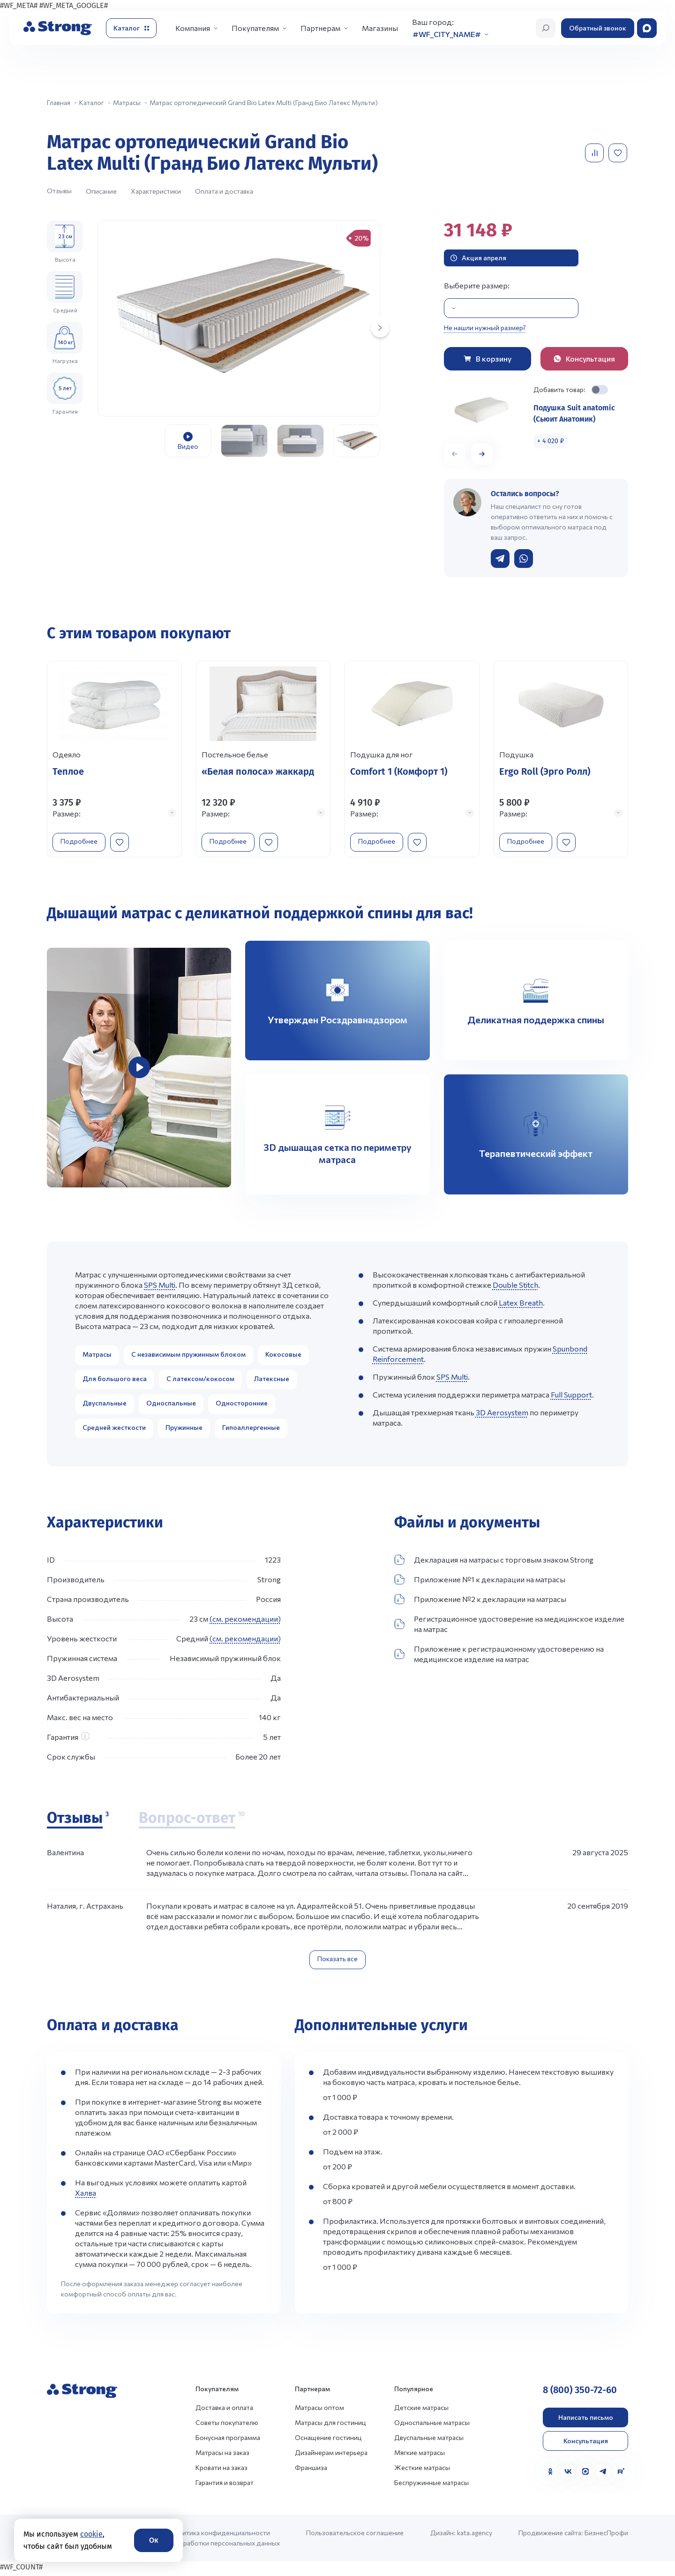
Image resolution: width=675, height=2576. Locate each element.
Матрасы (97, 1357)
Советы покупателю (226, 2426)
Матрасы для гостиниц (330, 2426)
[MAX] (585, 2474)
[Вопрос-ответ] (192, 1822)
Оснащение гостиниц (328, 2441)
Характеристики (156, 191)
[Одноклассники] (550, 2474)
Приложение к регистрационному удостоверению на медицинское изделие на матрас (499, 1657)
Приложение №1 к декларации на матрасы (479, 1583)
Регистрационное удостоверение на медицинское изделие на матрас (509, 1627)
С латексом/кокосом (200, 1382)
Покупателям (255, 27)
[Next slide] (380, 327)
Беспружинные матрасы (431, 2486)
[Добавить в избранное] (618, 153)
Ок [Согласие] (153, 2540)
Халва (85, 2195)
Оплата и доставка (224, 191)
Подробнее (83, 840)
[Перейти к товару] (114, 761)
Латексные (271, 1382)
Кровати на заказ (221, 2471)
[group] (239, 318)
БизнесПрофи (606, 2536)
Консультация (585, 2444)
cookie (91, 2534)
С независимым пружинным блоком (188, 1357)
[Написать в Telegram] (500, 558)
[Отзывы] (78, 1822)
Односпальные (171, 1406)
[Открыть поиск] (545, 28)
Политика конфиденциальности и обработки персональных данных (225, 2541)
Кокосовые (283, 1357)
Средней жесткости (114, 1431)
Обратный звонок (597, 28)
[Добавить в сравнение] (595, 153)
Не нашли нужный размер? (485, 328)
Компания (192, 27)
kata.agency (474, 2536)
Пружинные (183, 1431)
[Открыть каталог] (131, 28)
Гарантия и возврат (224, 2486)
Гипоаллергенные (251, 1431)
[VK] (568, 2474)
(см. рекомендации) (245, 1621)
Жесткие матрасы (422, 2471)
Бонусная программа (227, 2441)
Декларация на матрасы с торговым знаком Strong (493, 1563)
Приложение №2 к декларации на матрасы (480, 1602)
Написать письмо (585, 2421)
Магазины (380, 27)
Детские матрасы (421, 2411)
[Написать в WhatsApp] (523, 558)
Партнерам (320, 27)
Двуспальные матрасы (429, 2441)
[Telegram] (603, 2474)
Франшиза (311, 2471)
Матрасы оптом (319, 2411)
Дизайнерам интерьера (331, 2456)
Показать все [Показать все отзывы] (337, 1962)
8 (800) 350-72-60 (580, 2393)
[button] (482, 454)
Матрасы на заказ (222, 2456)
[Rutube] (620, 2474)
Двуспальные (104, 1406)
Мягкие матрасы (419, 2456)
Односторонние (242, 1406)
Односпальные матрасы (432, 2426)
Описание (101, 191)
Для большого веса (114, 1382)
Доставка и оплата (224, 2411)
